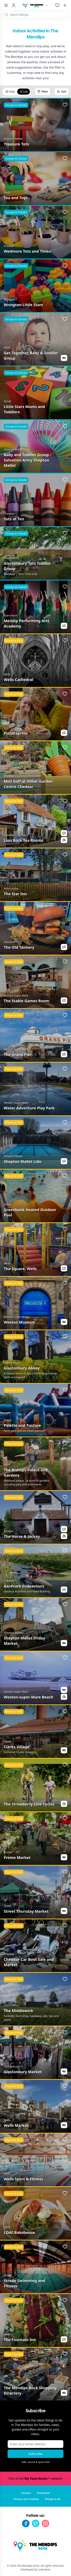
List (24, 91)
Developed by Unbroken (35, 2569)
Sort (61, 91)
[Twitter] (35, 2523)
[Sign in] (13, 5)
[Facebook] (26, 2523)
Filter (42, 91)
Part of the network (35, 2478)
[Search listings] (35, 15)
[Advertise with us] (65, 5)
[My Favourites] (57, 5)
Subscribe (35, 2454)
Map (10, 91)
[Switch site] (46, 5)
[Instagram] (45, 2523)
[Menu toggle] (6, 5)
